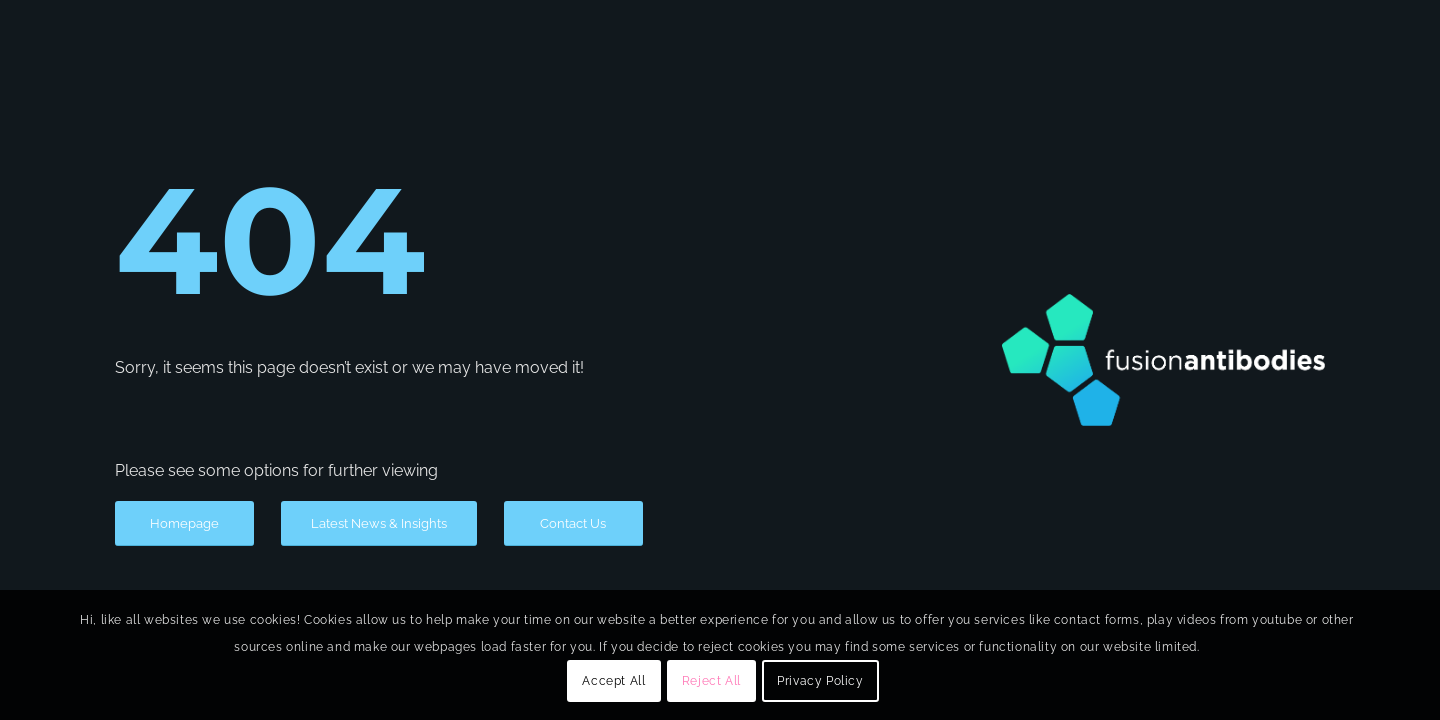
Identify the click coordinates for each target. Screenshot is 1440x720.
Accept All (613, 681)
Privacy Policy (820, 681)
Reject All (711, 681)
